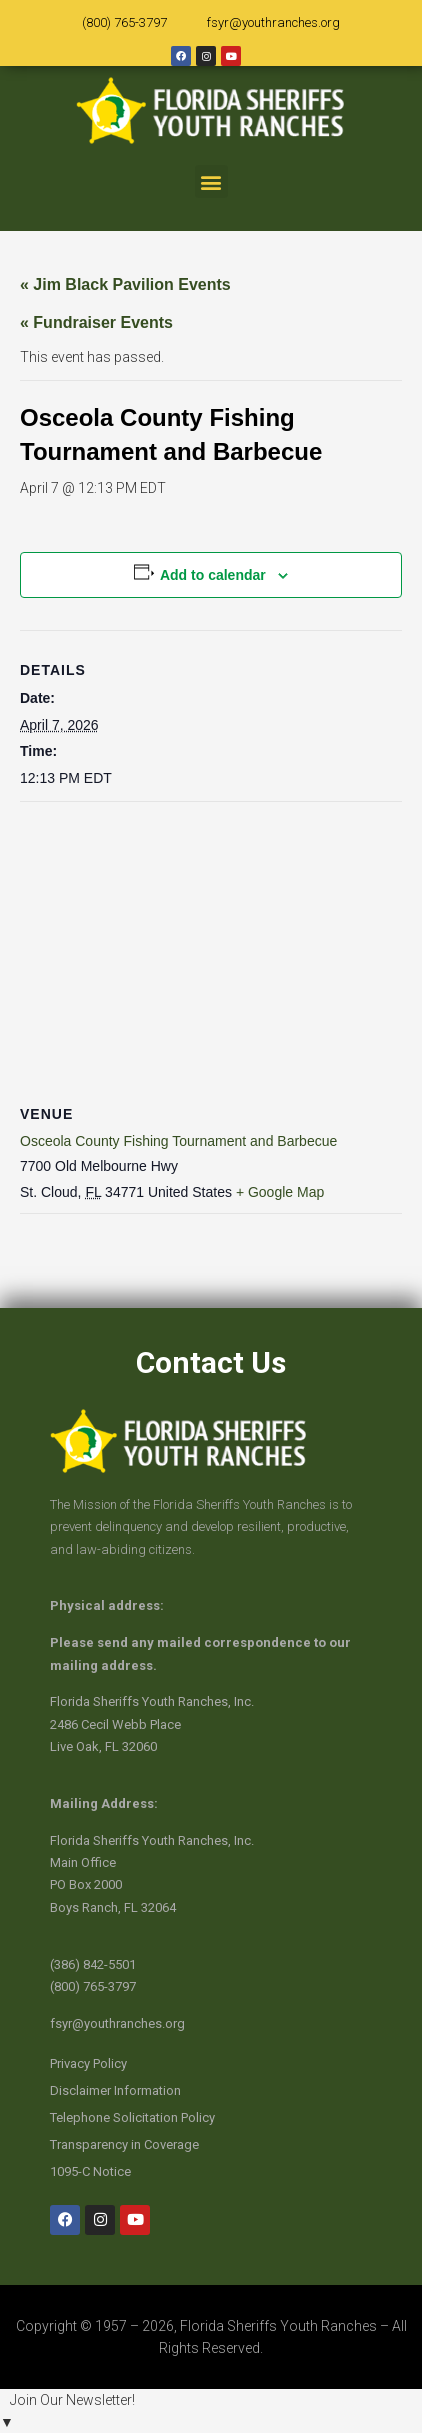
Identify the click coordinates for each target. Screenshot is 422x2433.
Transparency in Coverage (124, 2144)
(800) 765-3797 (124, 22)
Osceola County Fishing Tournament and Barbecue (178, 1141)
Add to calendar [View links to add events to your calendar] (213, 575)
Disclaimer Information (115, 2090)
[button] (211, 181)
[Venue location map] (211, 946)
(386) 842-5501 (93, 1964)
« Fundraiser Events (96, 322)
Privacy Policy (88, 2063)
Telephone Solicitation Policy (132, 2117)
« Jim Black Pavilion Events (125, 284)
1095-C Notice (90, 2171)
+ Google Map (280, 1192)
